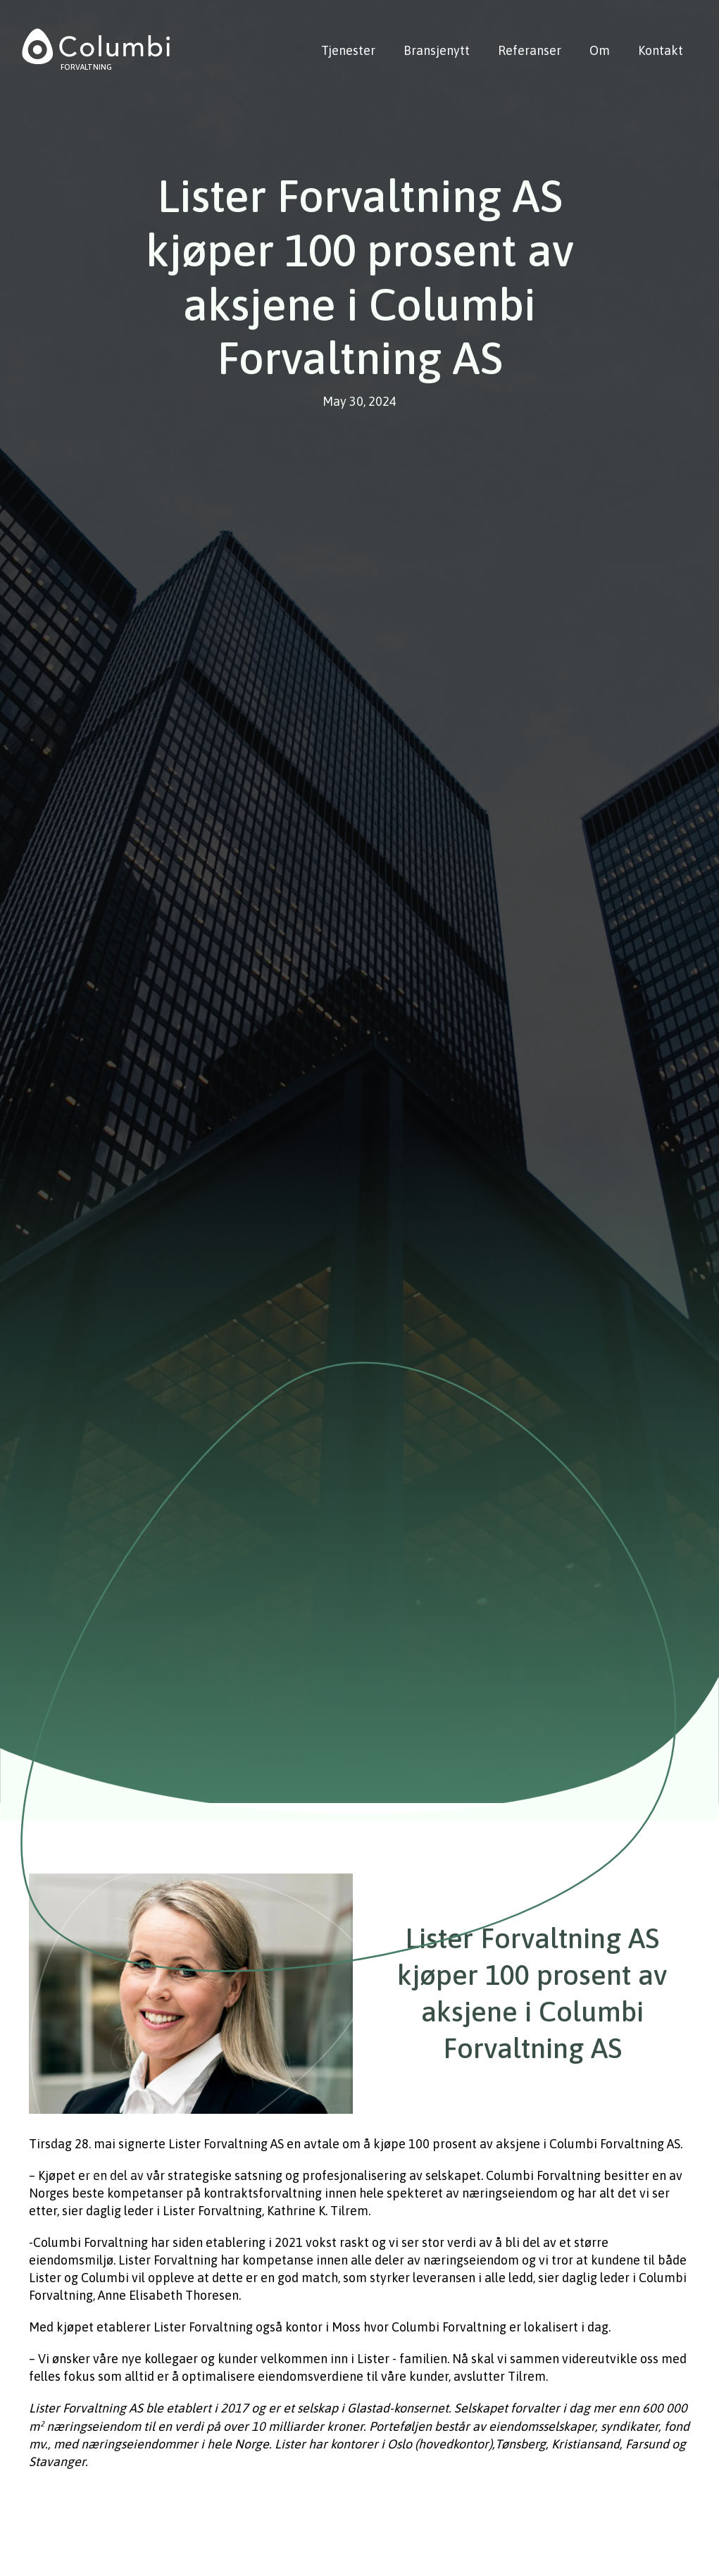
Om (599, 50)
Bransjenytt (437, 50)
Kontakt (660, 50)
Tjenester (348, 50)
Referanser (529, 50)
